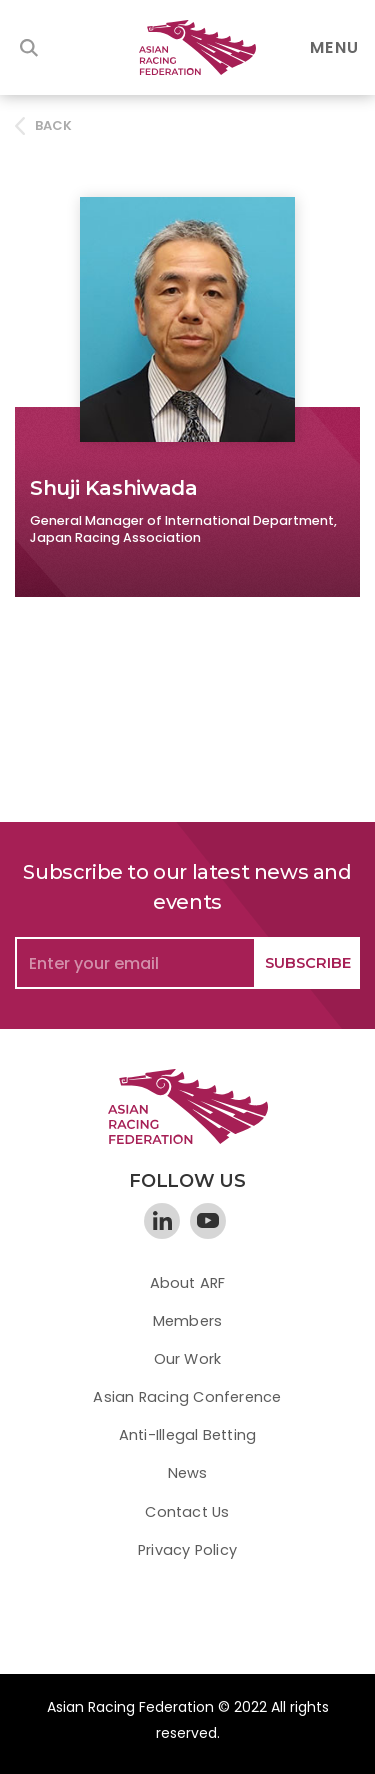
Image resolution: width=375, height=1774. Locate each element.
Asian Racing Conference (187, 1397)
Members (188, 1321)
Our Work (188, 1359)
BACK (54, 125)
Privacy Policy (187, 1550)
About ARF (188, 1283)
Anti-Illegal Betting (187, 1435)
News (188, 1473)
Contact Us (187, 1512)
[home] (188, 47)
